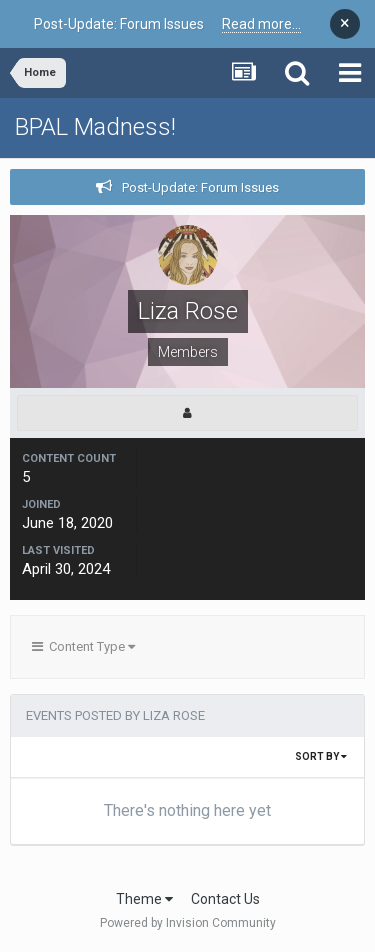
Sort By (321, 756)
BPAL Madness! (95, 127)
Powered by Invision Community (188, 923)
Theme (144, 899)
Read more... (261, 24)
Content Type (83, 646)
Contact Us (225, 899)
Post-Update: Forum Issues (200, 187)
